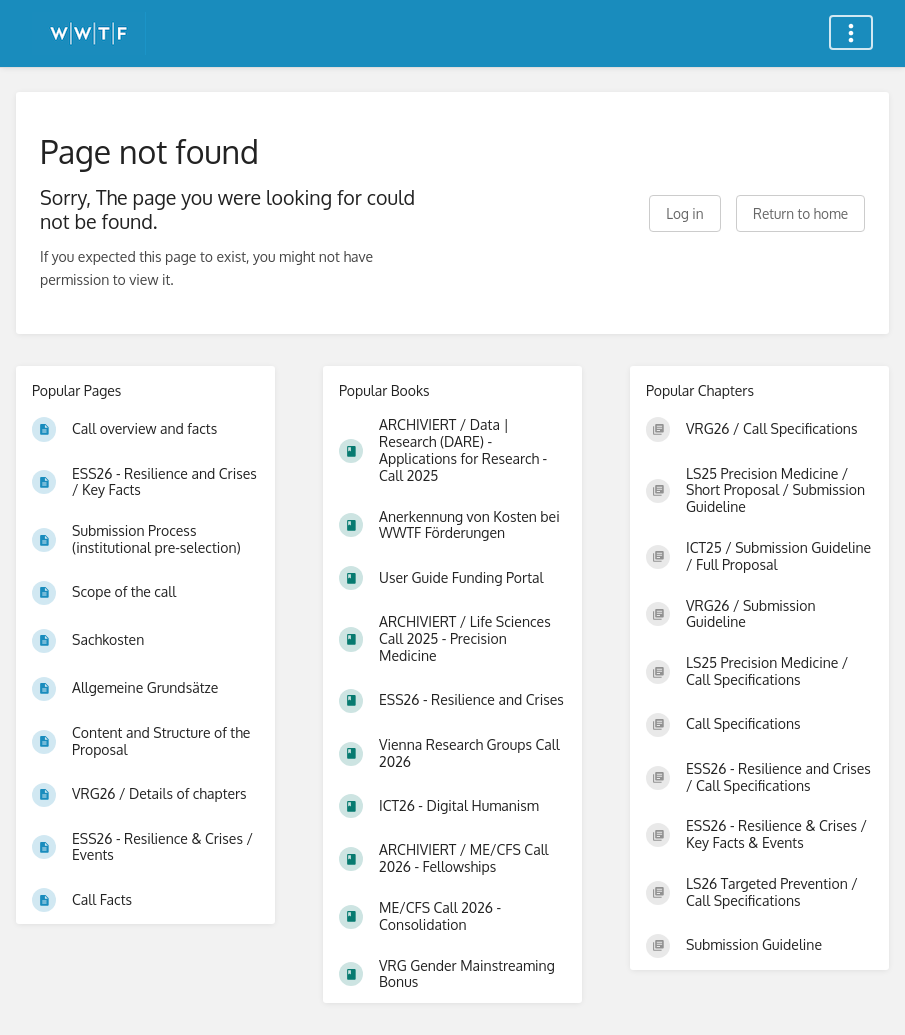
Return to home (800, 213)
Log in (684, 213)
